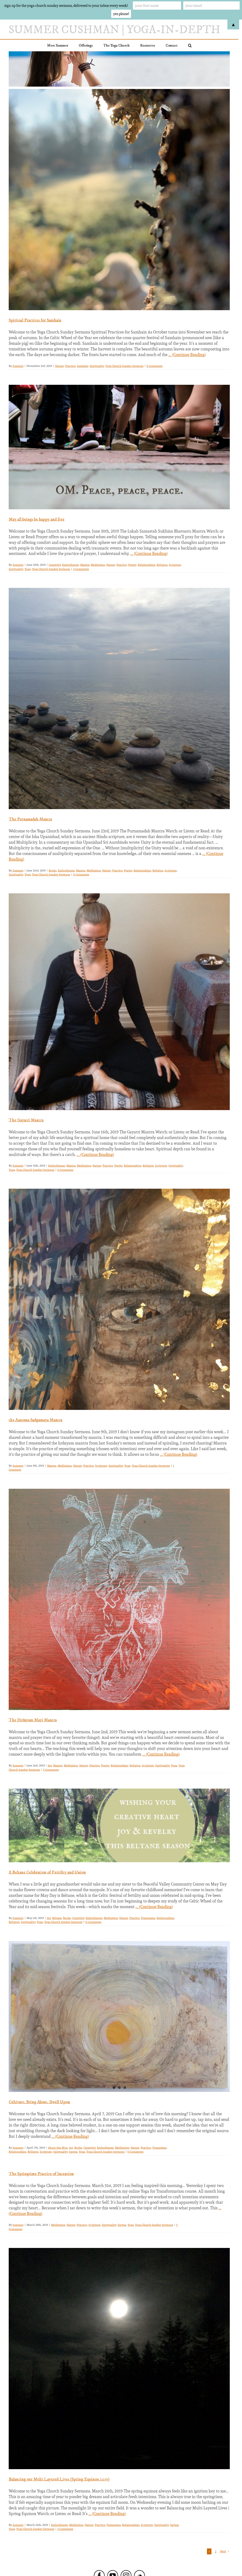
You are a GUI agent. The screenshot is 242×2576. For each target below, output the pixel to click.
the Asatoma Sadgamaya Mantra (35, 1420)
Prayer (132, 564)
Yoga (27, 569)
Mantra (84, 564)
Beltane (57, 1918)
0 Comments (155, 366)
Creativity (55, 564)
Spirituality (97, 366)
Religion (162, 564)
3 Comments (51, 1769)
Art (50, 1765)
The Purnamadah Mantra (30, 819)
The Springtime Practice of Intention (41, 2173)
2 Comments (81, 569)
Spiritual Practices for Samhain (35, 320)
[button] (190, 45)
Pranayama (148, 1918)
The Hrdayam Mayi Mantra (33, 1720)
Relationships (146, 564)
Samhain (82, 366)
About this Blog (57, 2147)
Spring (73, 2151)
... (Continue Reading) (187, 355)
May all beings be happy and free (36, 519)
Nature (59, 366)
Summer (18, 366)
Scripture (175, 564)
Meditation (98, 564)
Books (52, 870)
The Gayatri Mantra (26, 1120)
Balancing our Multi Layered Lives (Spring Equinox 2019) (59, 2479)
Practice (70, 366)
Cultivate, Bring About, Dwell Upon (39, 2102)
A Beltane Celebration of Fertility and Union (47, 1872)
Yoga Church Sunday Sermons (124, 366)
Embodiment (70, 564)
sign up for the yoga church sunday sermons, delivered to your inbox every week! (66, 5)
